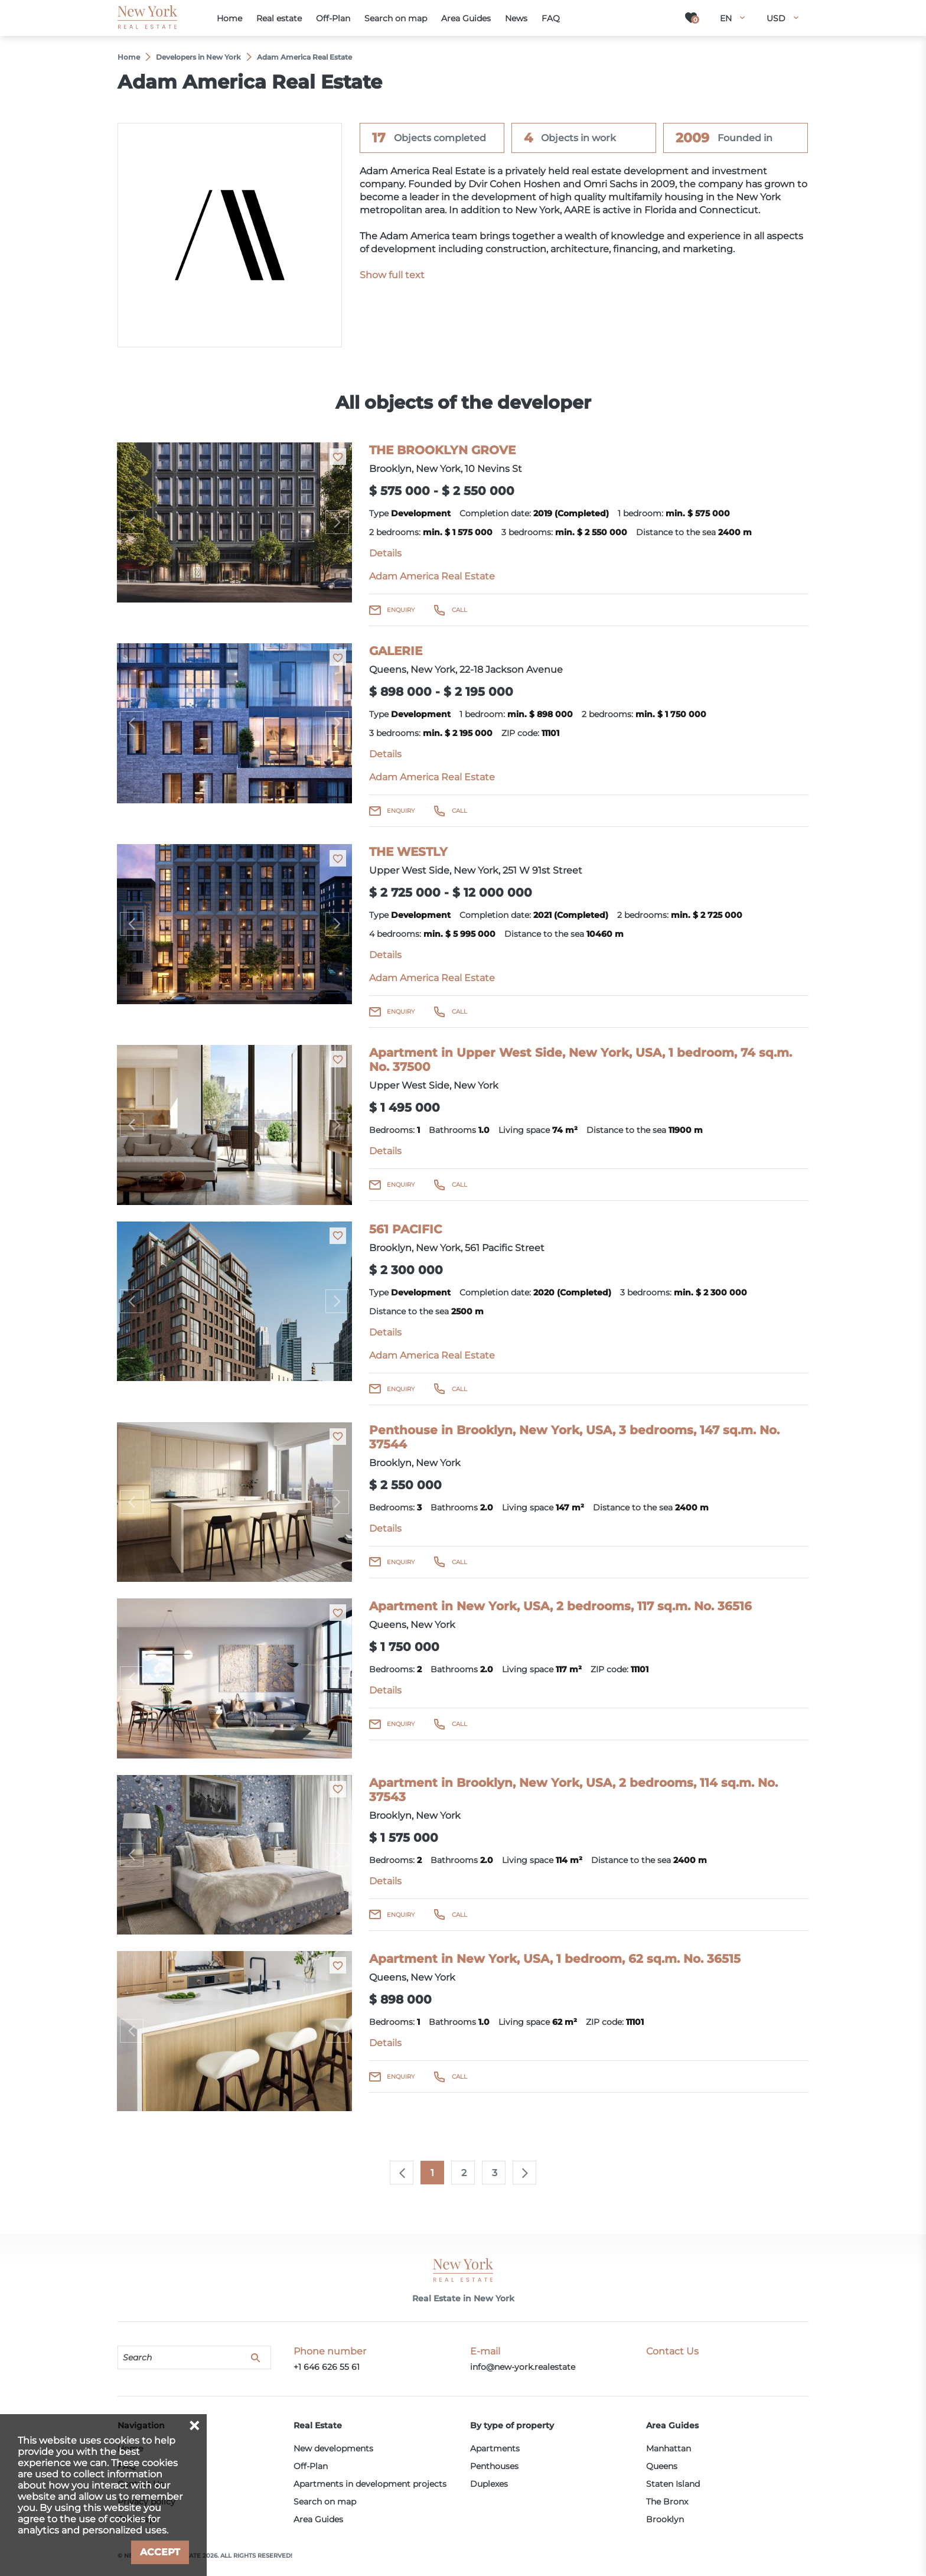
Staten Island (673, 2484)
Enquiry (401, 610)
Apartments (495, 2448)
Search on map (325, 2501)
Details (385, 553)
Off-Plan (311, 2466)
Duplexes (489, 2484)
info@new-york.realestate (522, 2367)
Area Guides (318, 2519)
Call (459, 610)
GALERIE (395, 651)
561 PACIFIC (405, 1229)
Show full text (392, 275)
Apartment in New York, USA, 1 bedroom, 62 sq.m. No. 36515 (555, 1959)
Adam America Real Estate (432, 576)
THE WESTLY (408, 852)
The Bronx (667, 2501)
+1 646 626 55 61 (327, 2367)
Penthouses (494, 2466)
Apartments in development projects (370, 2484)
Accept (160, 2552)
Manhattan (668, 2448)
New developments (333, 2448)
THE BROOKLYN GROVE (442, 450)
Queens (661, 2466)
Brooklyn (665, 2519)
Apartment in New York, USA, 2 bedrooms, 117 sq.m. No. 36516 (560, 1606)
